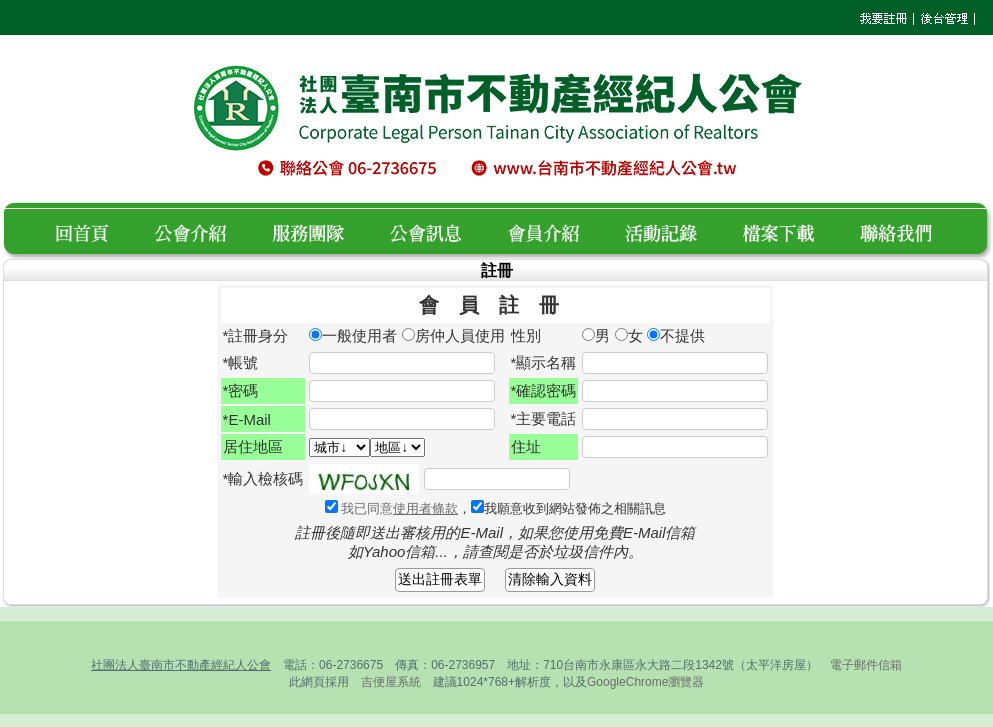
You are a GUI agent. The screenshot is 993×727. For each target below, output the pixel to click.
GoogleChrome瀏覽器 (645, 682)
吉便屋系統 (391, 682)
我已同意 (398, 509)
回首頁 (89, 230)
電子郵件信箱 (866, 665)
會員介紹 (555, 230)
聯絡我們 (901, 230)
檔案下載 (790, 230)
